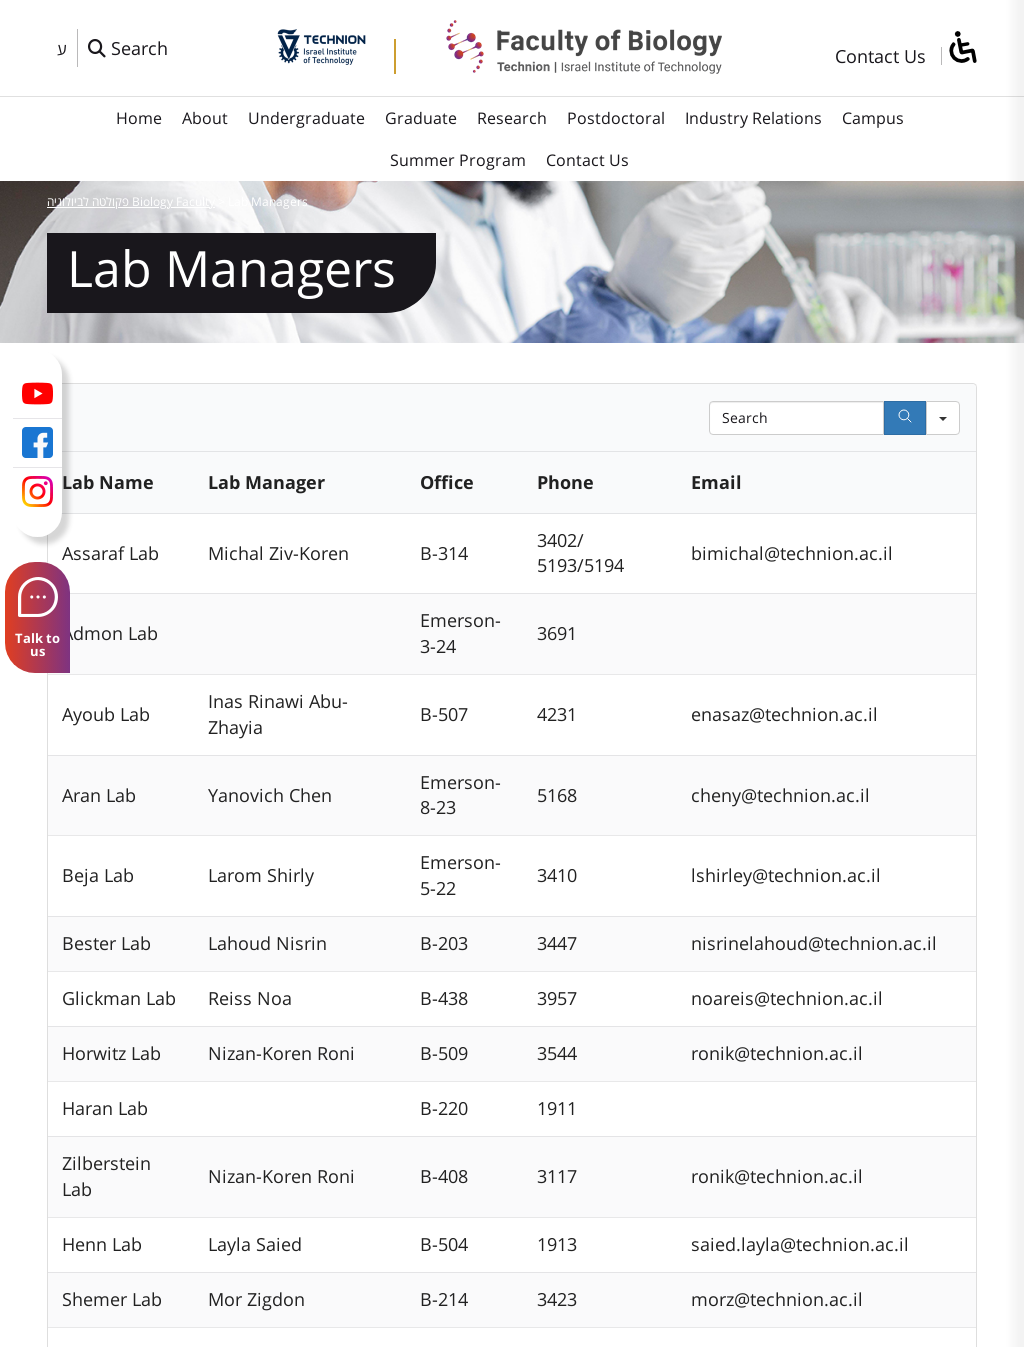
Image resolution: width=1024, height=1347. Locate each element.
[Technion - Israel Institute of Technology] (321, 58)
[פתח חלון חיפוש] (128, 48)
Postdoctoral (616, 118)
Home (139, 118)
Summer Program (458, 160)
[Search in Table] (796, 418)
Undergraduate (306, 118)
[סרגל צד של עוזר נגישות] (962, 48)
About (205, 118)
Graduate (421, 118)
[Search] (905, 418)
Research (512, 118)
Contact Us (880, 56)
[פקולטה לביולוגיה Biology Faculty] (569, 67)
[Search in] (943, 418)
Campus (873, 118)
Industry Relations (753, 118)
